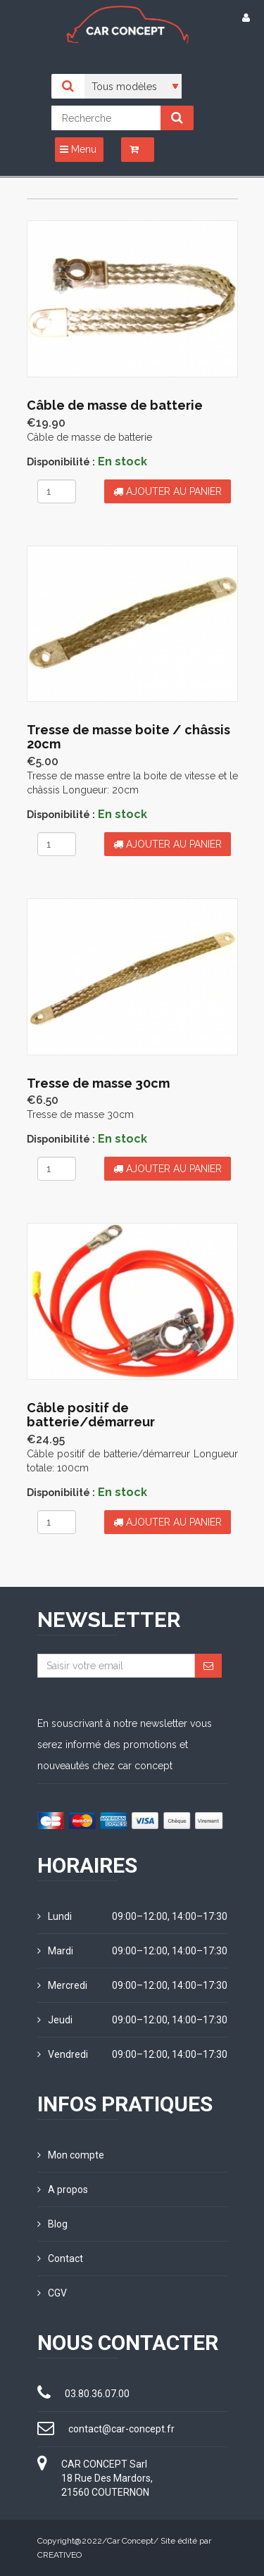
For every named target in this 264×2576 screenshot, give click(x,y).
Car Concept (130, 2541)
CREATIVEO (59, 2555)
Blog (52, 2224)
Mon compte (70, 2155)
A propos (62, 2189)
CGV (52, 2293)
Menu (78, 149)
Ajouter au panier (167, 491)
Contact (60, 2258)
